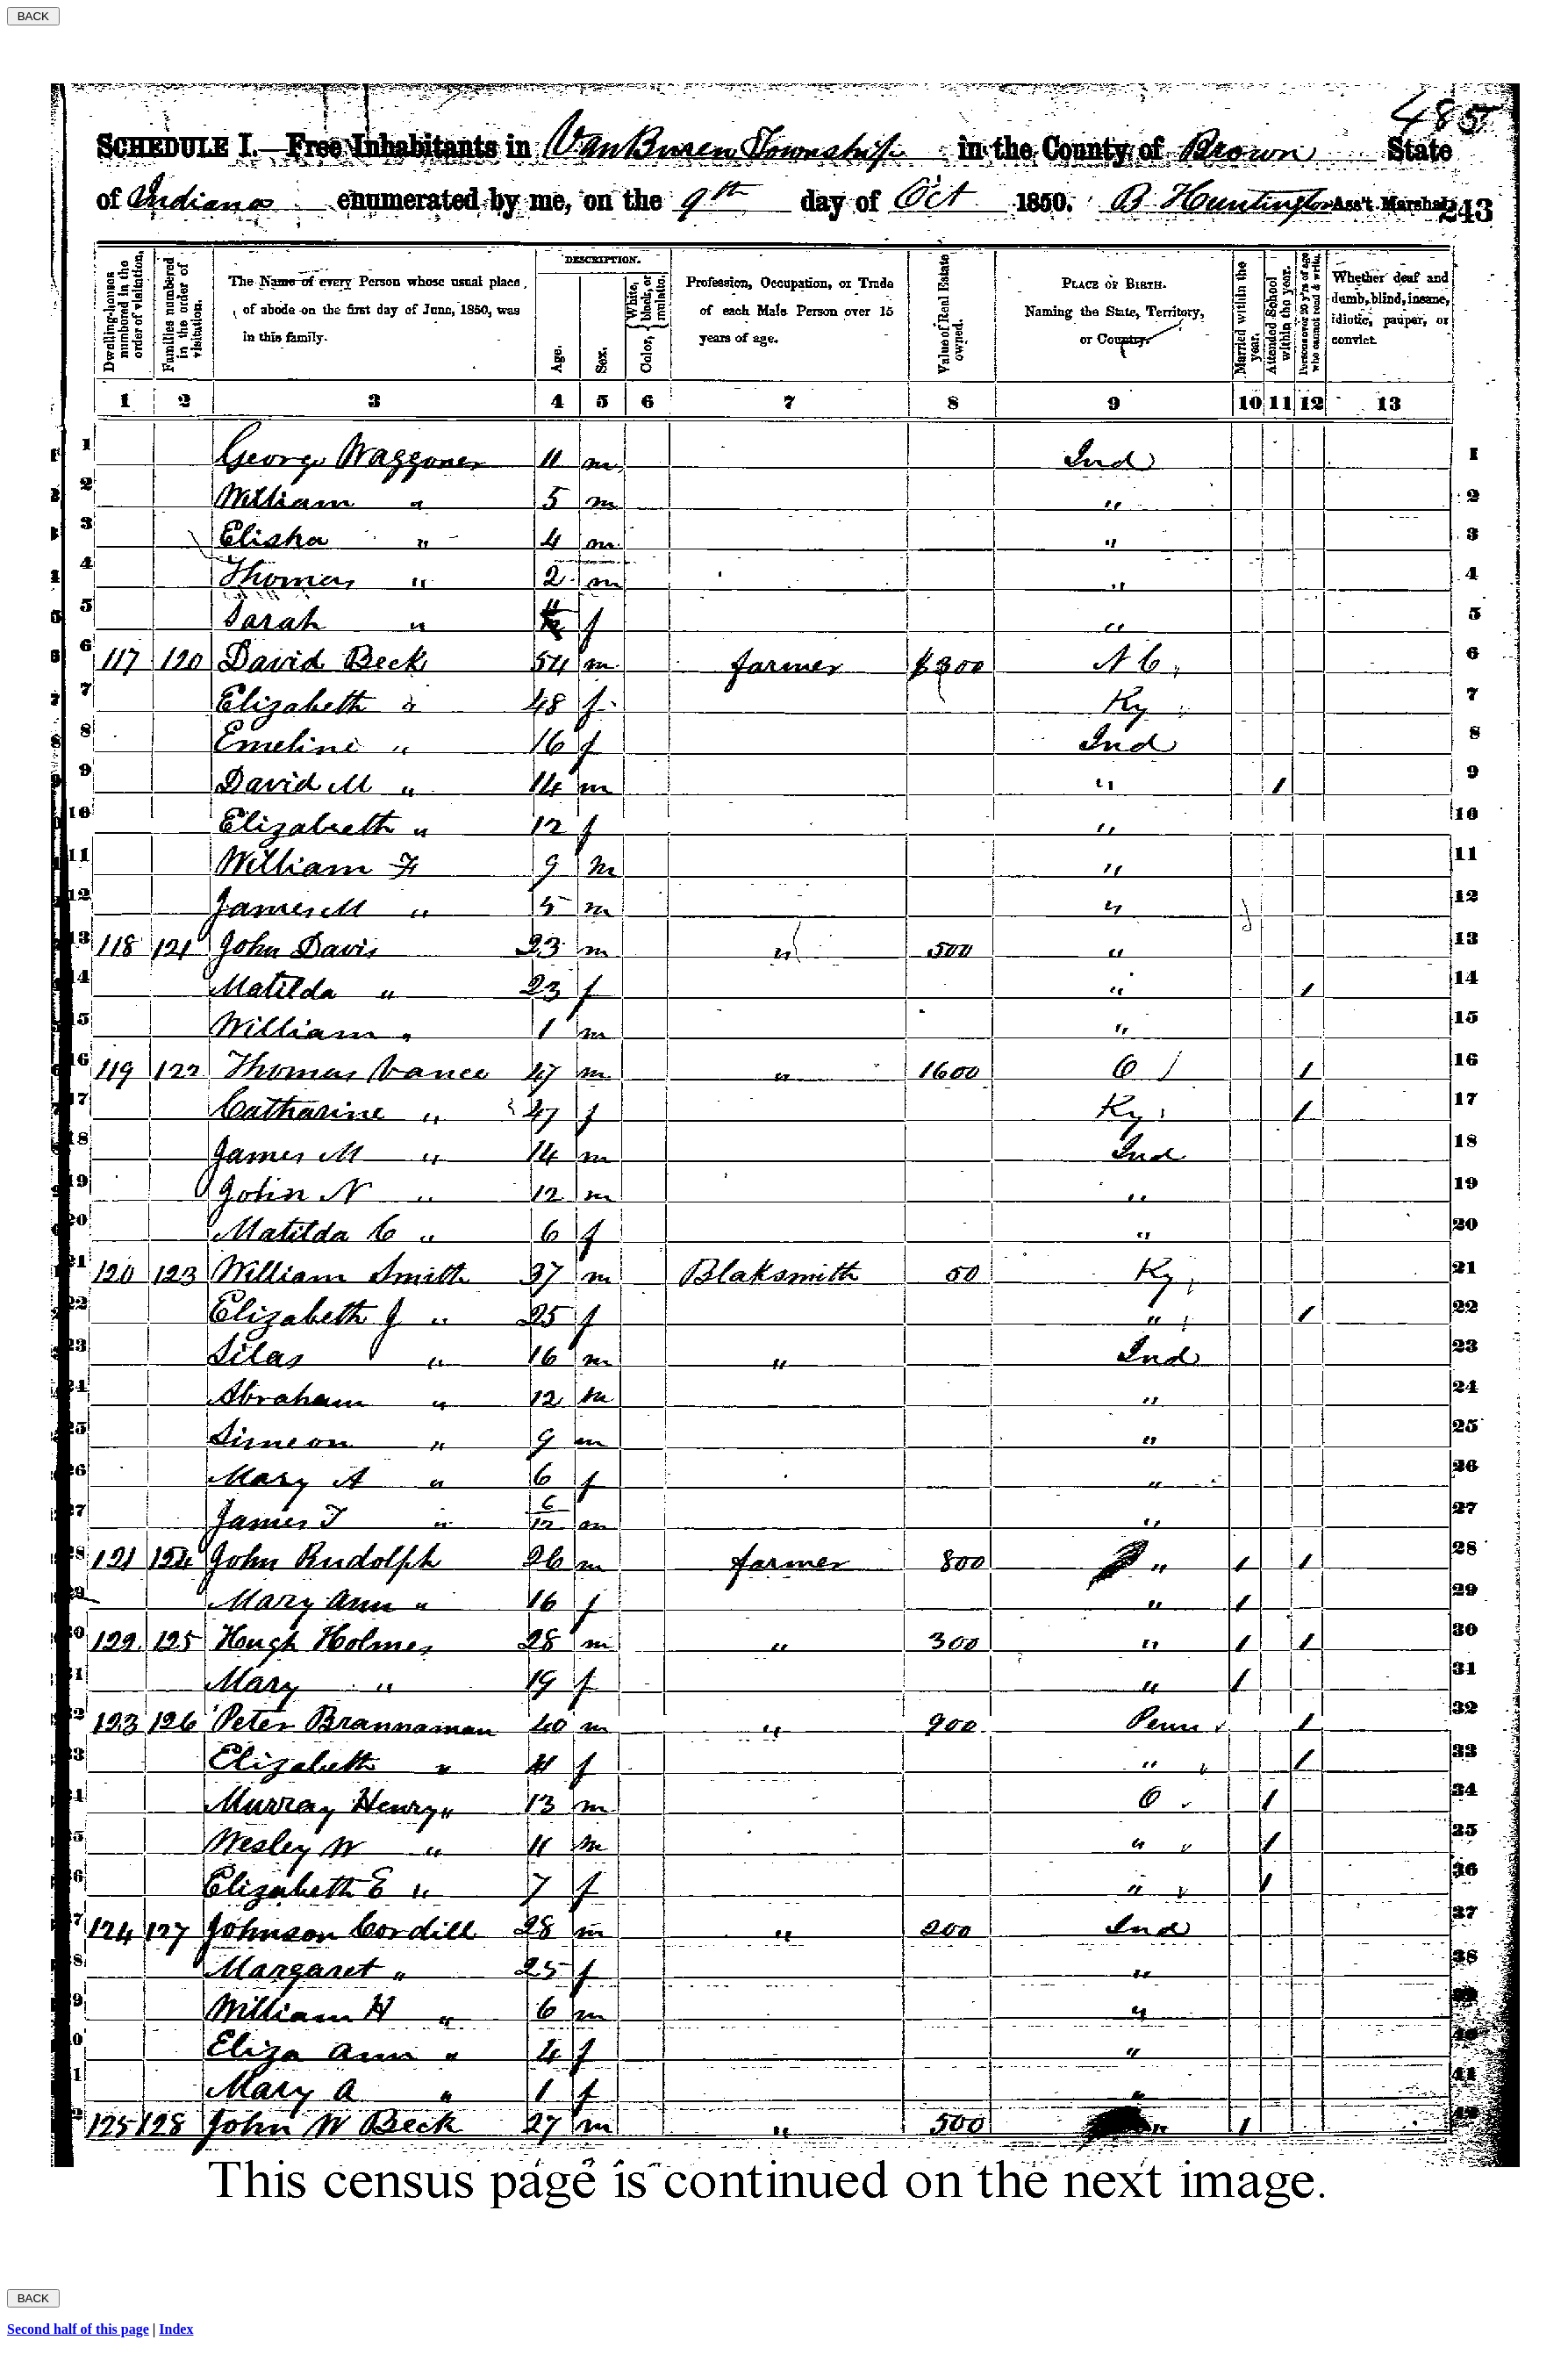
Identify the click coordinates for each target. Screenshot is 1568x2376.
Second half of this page (78, 2329)
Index (176, 2329)
